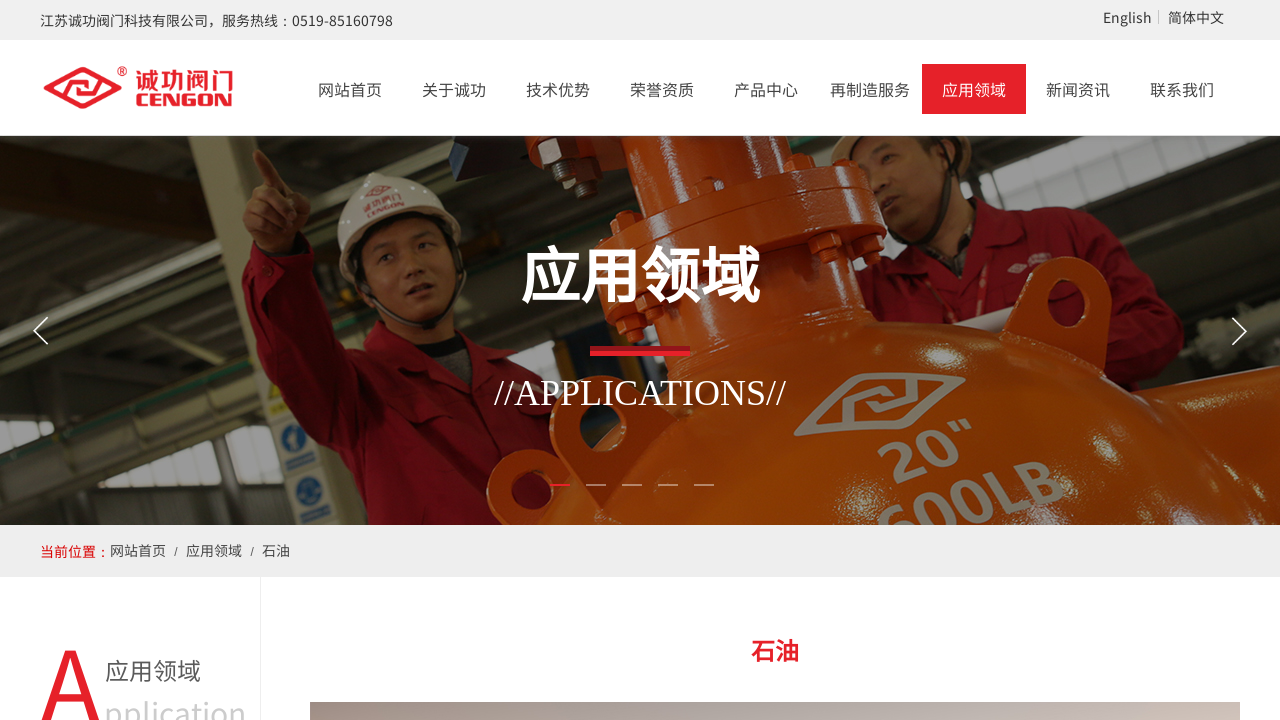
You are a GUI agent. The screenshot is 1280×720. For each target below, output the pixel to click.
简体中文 (1196, 17)
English (1127, 17)
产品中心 (766, 89)
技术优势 (558, 89)
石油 (276, 550)
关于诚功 (454, 89)
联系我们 (1182, 89)
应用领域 (974, 89)
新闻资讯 (1078, 89)
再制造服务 (870, 89)
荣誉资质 (662, 89)
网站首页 (350, 89)
